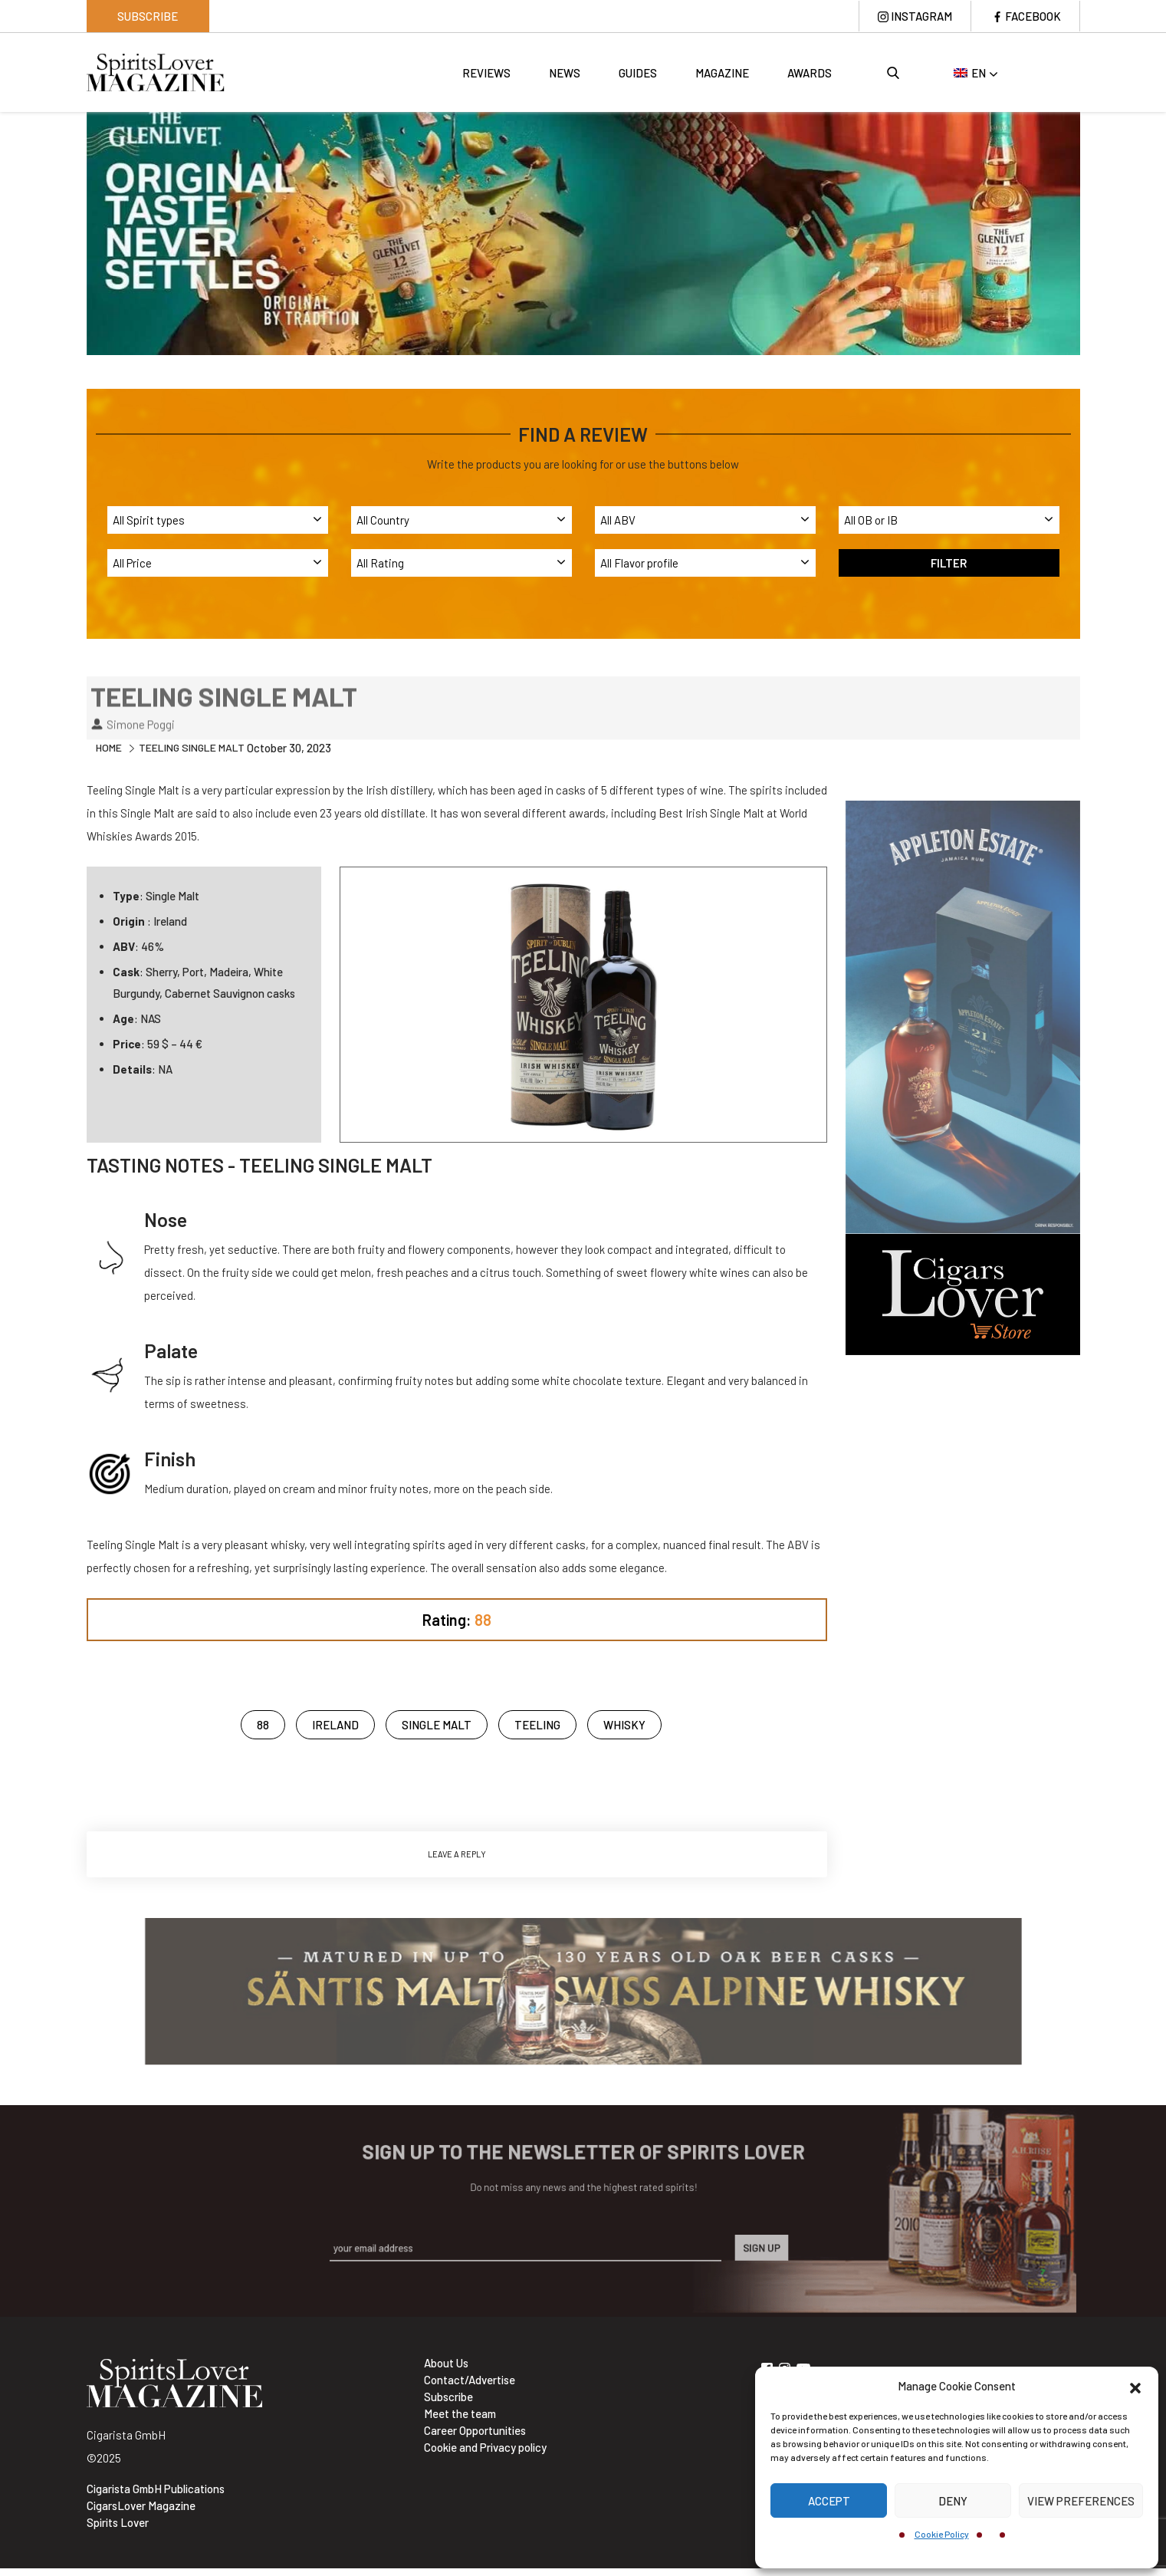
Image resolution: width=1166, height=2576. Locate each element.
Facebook (1033, 16)
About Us (446, 2363)
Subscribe (147, 16)
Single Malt (436, 1725)
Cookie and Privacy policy (485, 2447)
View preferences (1081, 2501)
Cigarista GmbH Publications (156, 2488)
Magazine (722, 73)
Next (1091, 231)
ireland (335, 1725)
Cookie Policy (942, 2533)
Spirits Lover (118, 2522)
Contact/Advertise (469, 2380)
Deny (952, 2501)
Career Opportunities (475, 2430)
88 (263, 1725)
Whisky (624, 1725)
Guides (638, 73)
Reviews (486, 73)
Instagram (921, 16)
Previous (75, 231)
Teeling (537, 1725)
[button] (1135, 2385)
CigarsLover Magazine (141, 2505)
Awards (809, 73)
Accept (829, 2501)
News (564, 73)
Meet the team (460, 2413)
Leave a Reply (457, 1854)
